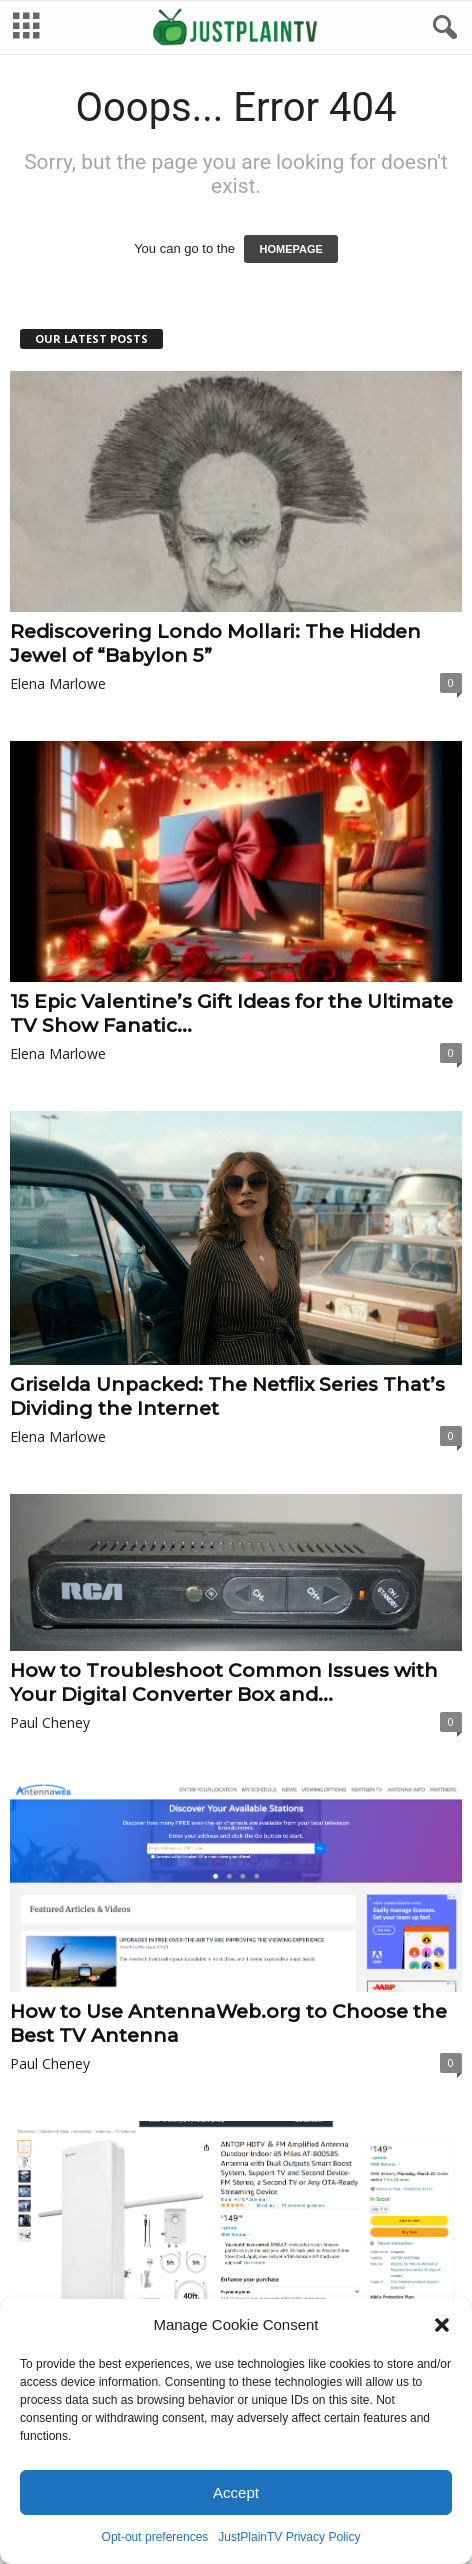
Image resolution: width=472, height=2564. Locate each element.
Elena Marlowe (58, 685)
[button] (442, 2325)
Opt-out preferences (155, 2537)
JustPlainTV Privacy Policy (289, 2537)
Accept (236, 2492)
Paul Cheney (50, 1724)
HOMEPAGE (290, 251)
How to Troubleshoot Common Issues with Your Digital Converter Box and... (224, 1684)
